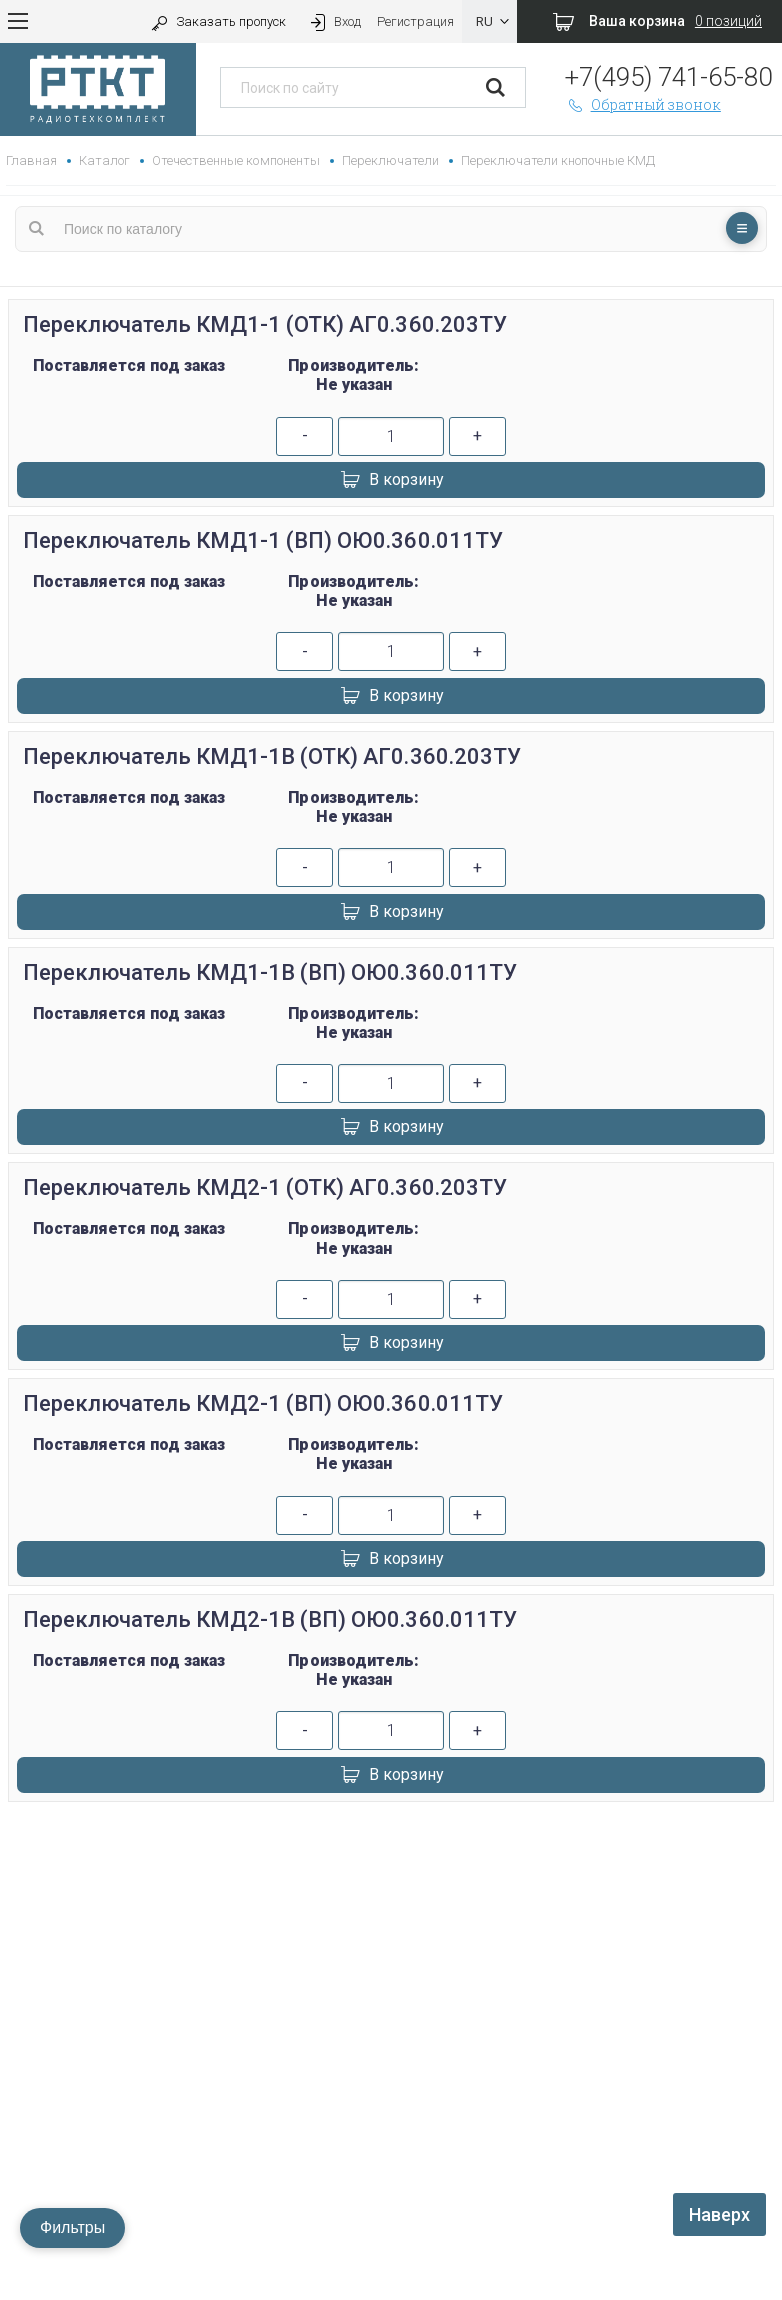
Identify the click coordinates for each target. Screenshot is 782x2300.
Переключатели (390, 160)
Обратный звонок (643, 104)
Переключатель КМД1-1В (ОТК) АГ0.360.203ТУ (272, 756)
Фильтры (72, 2227)
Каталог (104, 160)
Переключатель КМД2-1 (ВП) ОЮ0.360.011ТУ (263, 1403)
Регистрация (415, 21)
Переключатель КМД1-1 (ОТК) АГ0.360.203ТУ (265, 324)
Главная (31, 160)
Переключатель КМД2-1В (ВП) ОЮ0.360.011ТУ (270, 1619)
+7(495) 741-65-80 (668, 77)
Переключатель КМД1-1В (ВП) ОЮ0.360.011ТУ (270, 972)
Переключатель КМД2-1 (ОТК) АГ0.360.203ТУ (265, 1187)
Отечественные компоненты (235, 160)
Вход (334, 21)
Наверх (719, 2214)
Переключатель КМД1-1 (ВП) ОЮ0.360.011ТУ (263, 540)
